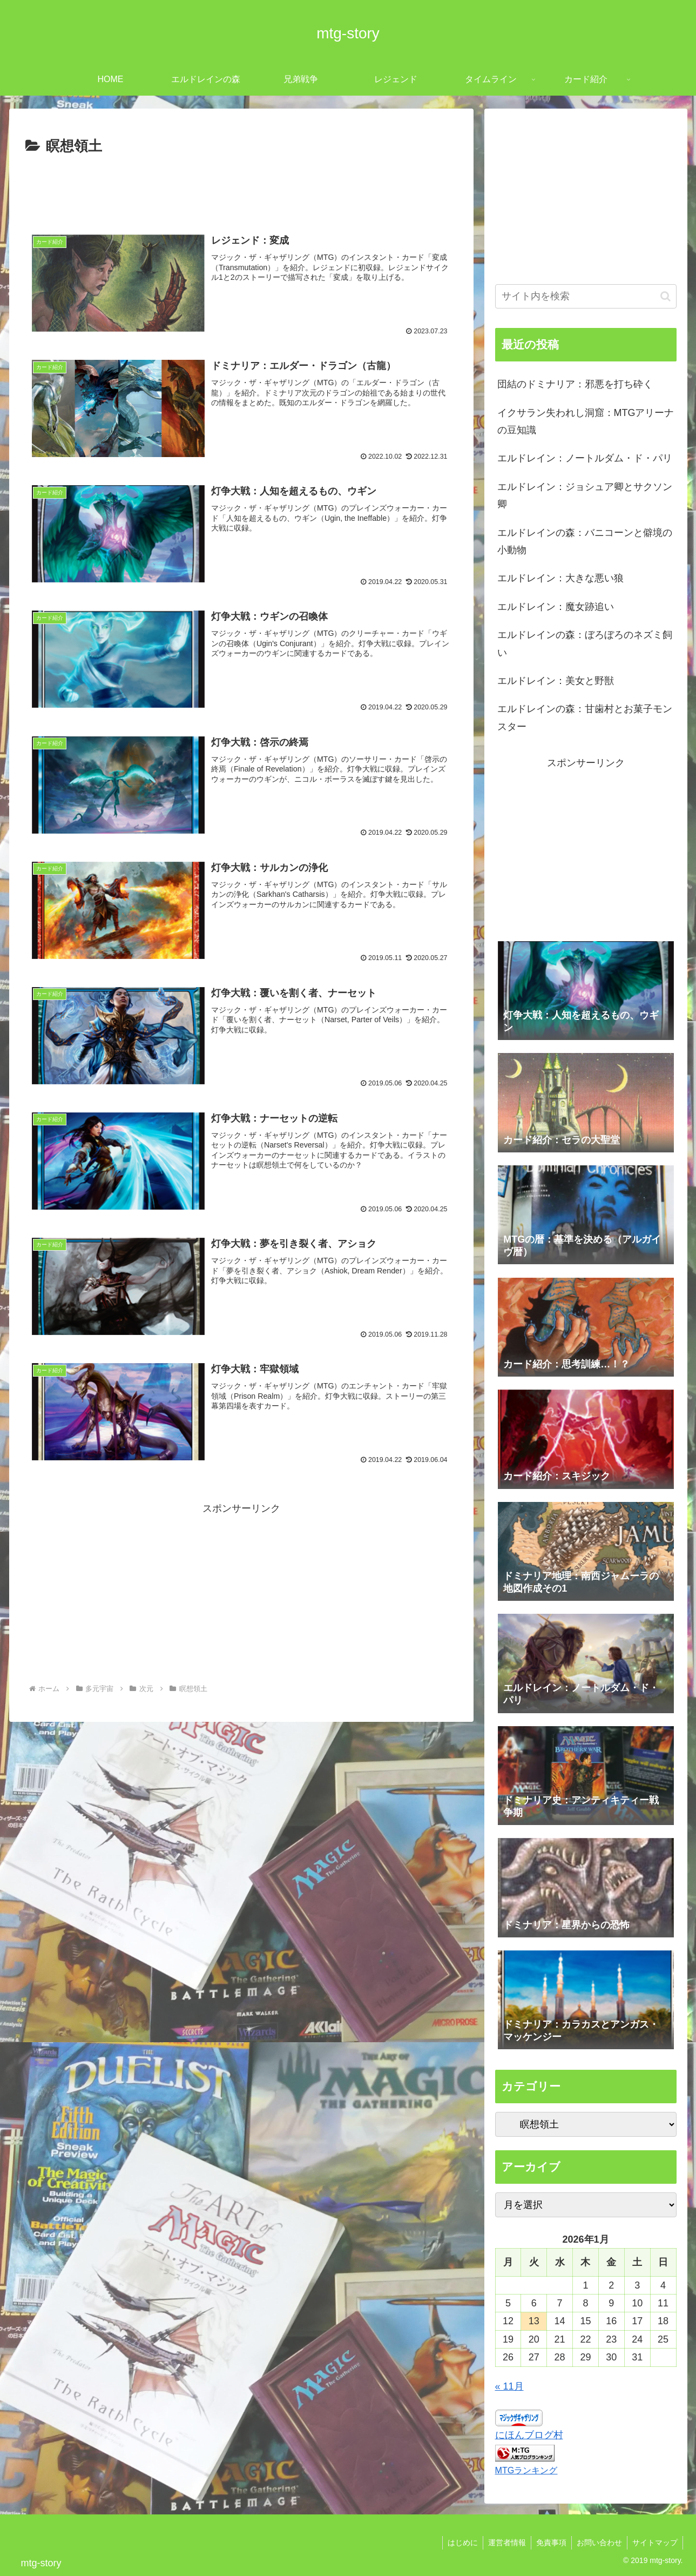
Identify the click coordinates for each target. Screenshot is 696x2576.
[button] (665, 296)
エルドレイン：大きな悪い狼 (560, 578)
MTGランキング (526, 2470)
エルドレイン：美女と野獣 (555, 680)
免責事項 (548, 2542)
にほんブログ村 (529, 2435)
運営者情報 (503, 2542)
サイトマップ (654, 2542)
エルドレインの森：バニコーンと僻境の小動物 (584, 541)
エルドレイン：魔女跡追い (555, 606)
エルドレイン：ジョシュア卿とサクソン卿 (584, 495)
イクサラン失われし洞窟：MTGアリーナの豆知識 (585, 421)
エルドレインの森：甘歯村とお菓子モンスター (584, 717)
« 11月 (509, 2386)
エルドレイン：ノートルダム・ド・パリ (584, 458)
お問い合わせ (597, 2542)
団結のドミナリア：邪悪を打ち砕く (575, 384)
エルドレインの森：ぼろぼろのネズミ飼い (584, 643)
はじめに (458, 2542)
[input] (586, 296)
